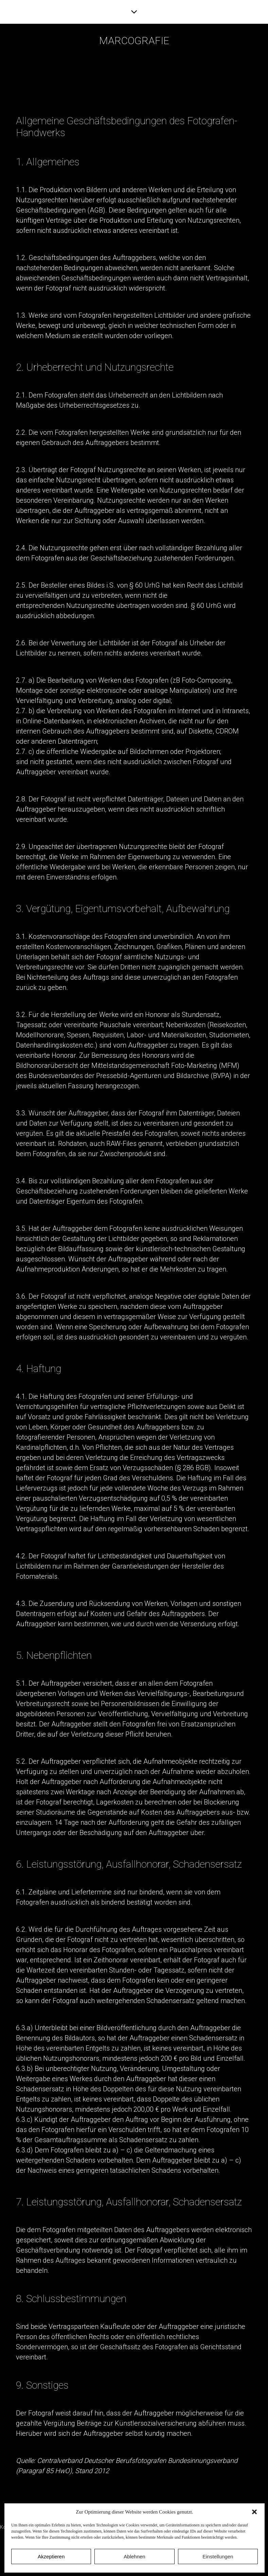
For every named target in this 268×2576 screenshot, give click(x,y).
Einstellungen (217, 2556)
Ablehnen (134, 2556)
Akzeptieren (51, 2556)
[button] (254, 2511)
